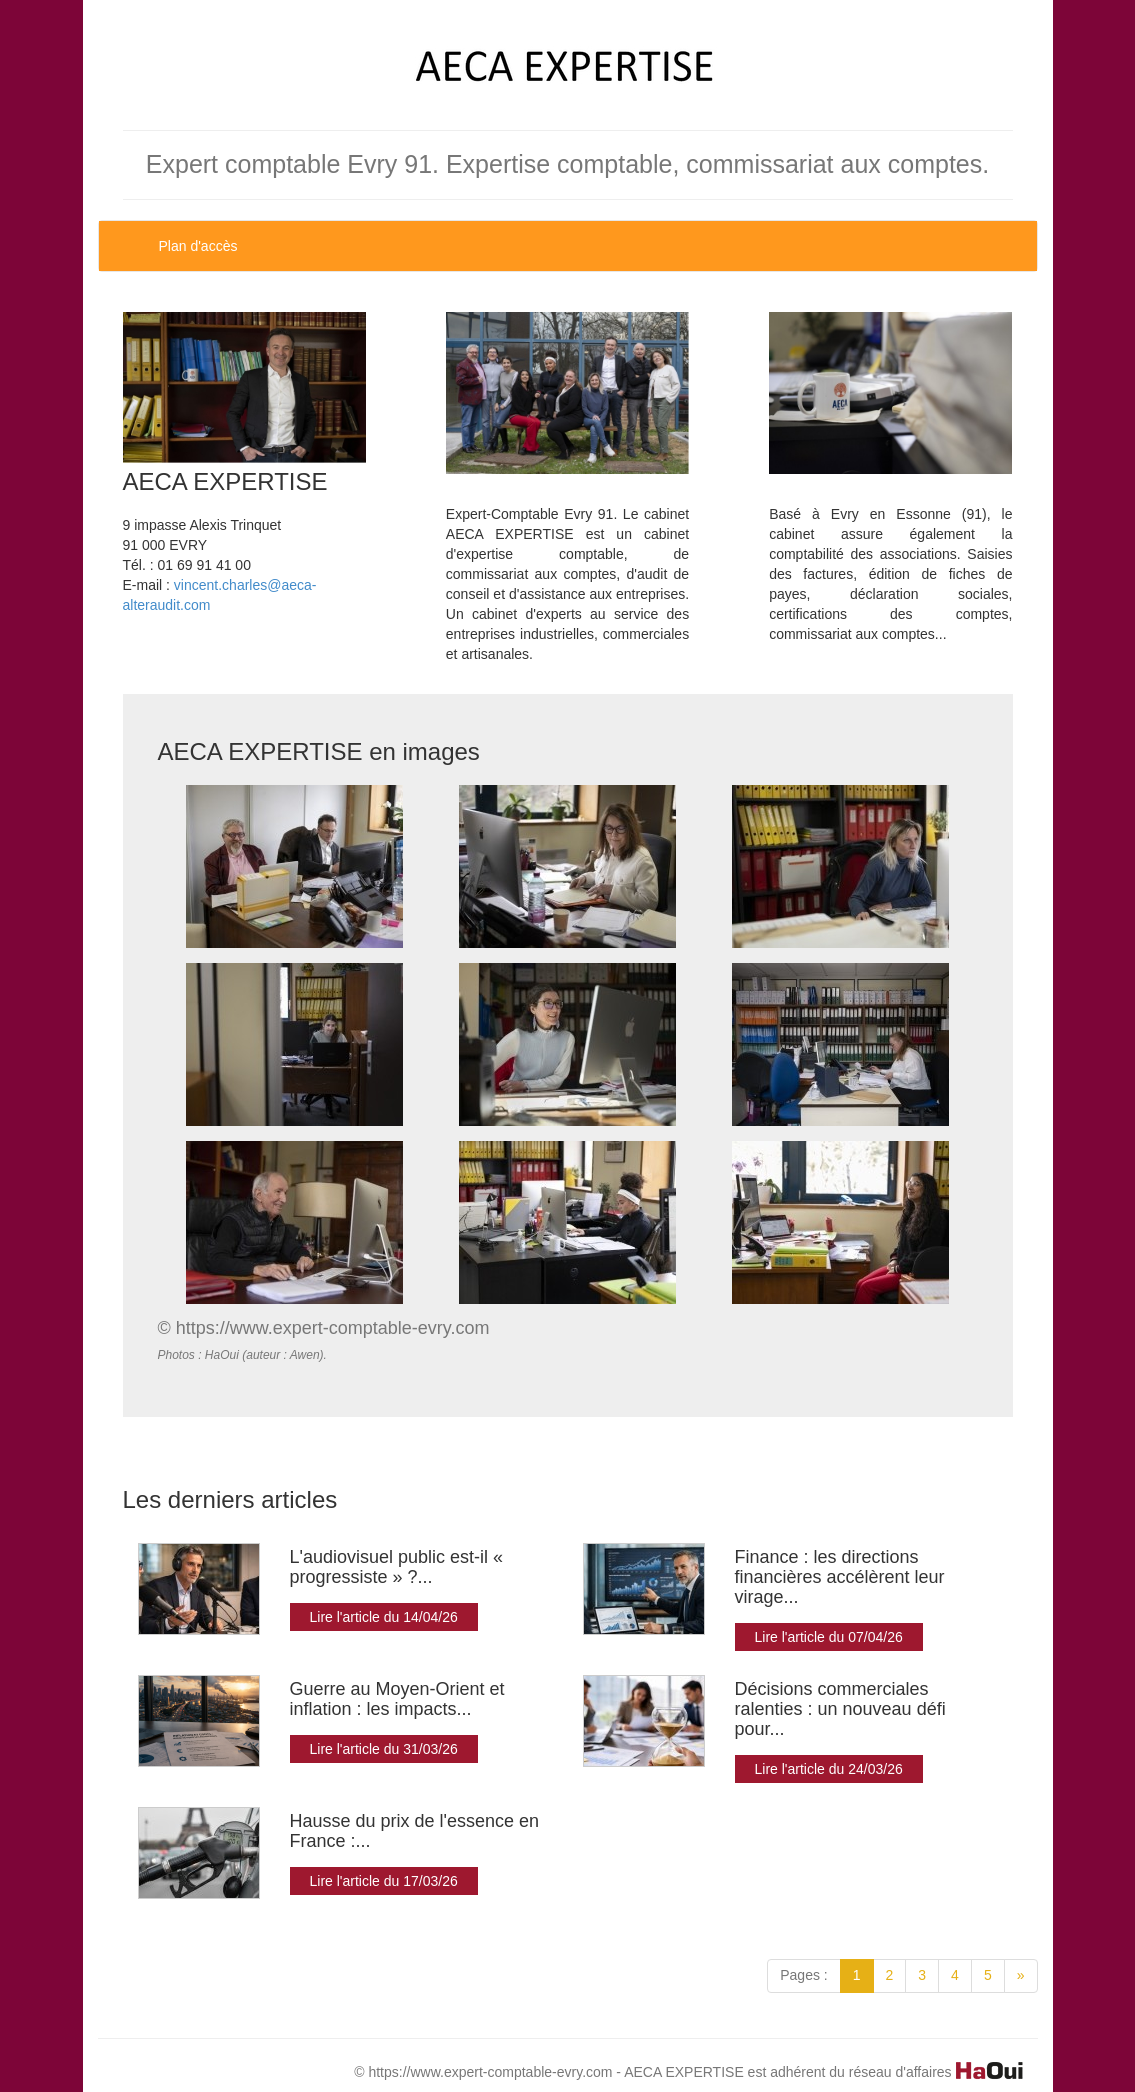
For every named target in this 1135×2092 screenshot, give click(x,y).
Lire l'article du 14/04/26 (384, 1617)
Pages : (803, 1975)
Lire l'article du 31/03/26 (384, 1749)
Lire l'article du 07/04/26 (829, 1637)
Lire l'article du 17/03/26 (384, 1881)
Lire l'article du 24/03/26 (829, 1769)
